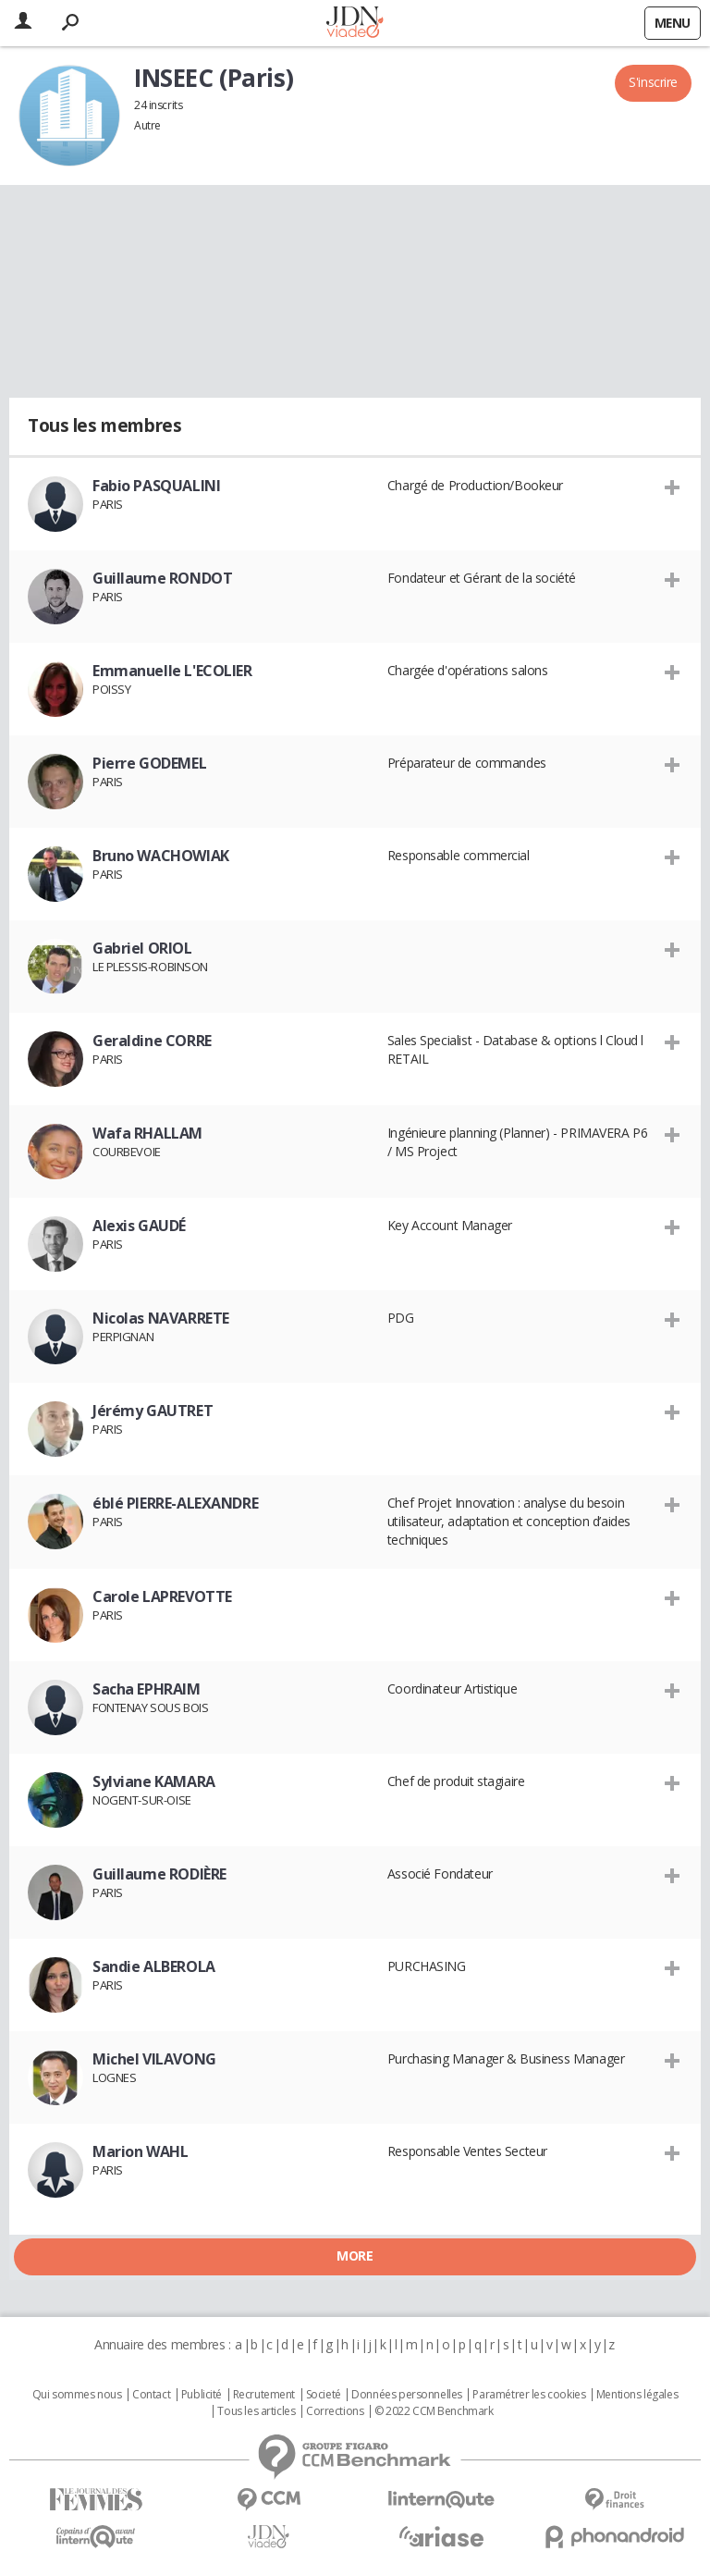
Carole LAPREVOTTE (162, 1596)
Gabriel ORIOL (142, 948)
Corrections (334, 2411)
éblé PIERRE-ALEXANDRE (175, 1503)
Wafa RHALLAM (147, 1133)
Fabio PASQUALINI (156, 485)
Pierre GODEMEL (149, 763)
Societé (323, 2394)
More (355, 2255)
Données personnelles (406, 2394)
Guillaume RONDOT (162, 578)
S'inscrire (653, 82)
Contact (151, 2394)
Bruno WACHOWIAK (160, 855)
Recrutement (264, 2394)
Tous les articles (256, 2411)
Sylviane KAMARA (153, 1781)
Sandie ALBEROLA (153, 1966)
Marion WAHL (140, 2151)
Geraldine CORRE (152, 1040)
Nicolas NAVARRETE (160, 1318)
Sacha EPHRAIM (146, 1689)
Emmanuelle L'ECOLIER (172, 670)
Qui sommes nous (77, 2394)
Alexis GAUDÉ (139, 1225)
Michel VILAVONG (154, 2059)
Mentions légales (637, 2394)
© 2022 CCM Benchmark (434, 2411)
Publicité (201, 2394)
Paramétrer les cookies (528, 2394)
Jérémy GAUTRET (152, 1410)
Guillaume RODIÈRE (159, 1874)
